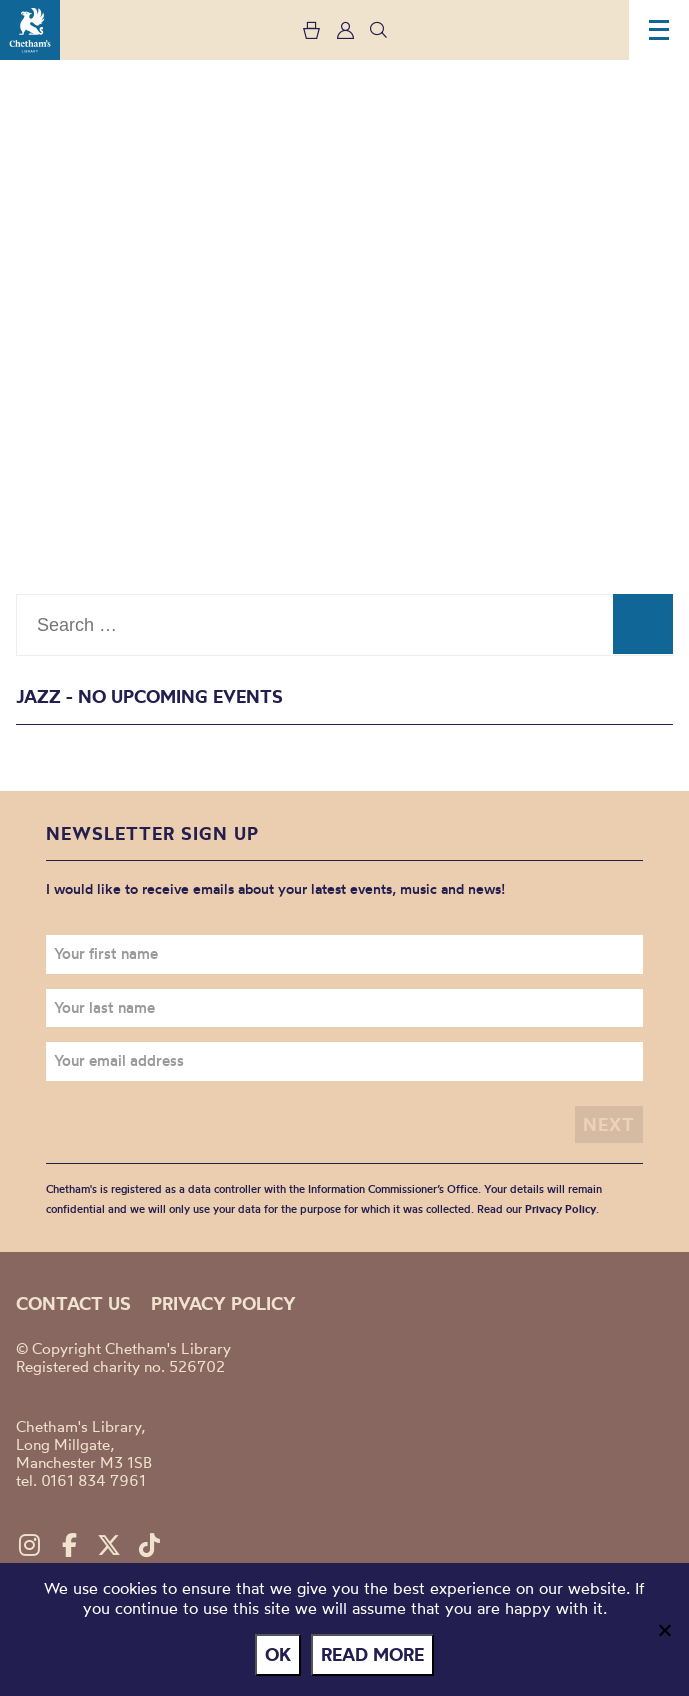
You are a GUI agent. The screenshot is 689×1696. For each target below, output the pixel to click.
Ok (278, 1654)
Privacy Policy (560, 1209)
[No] (664, 1630)
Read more (372, 1654)
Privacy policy (223, 1303)
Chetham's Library (30, 30)
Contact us (73, 1303)
